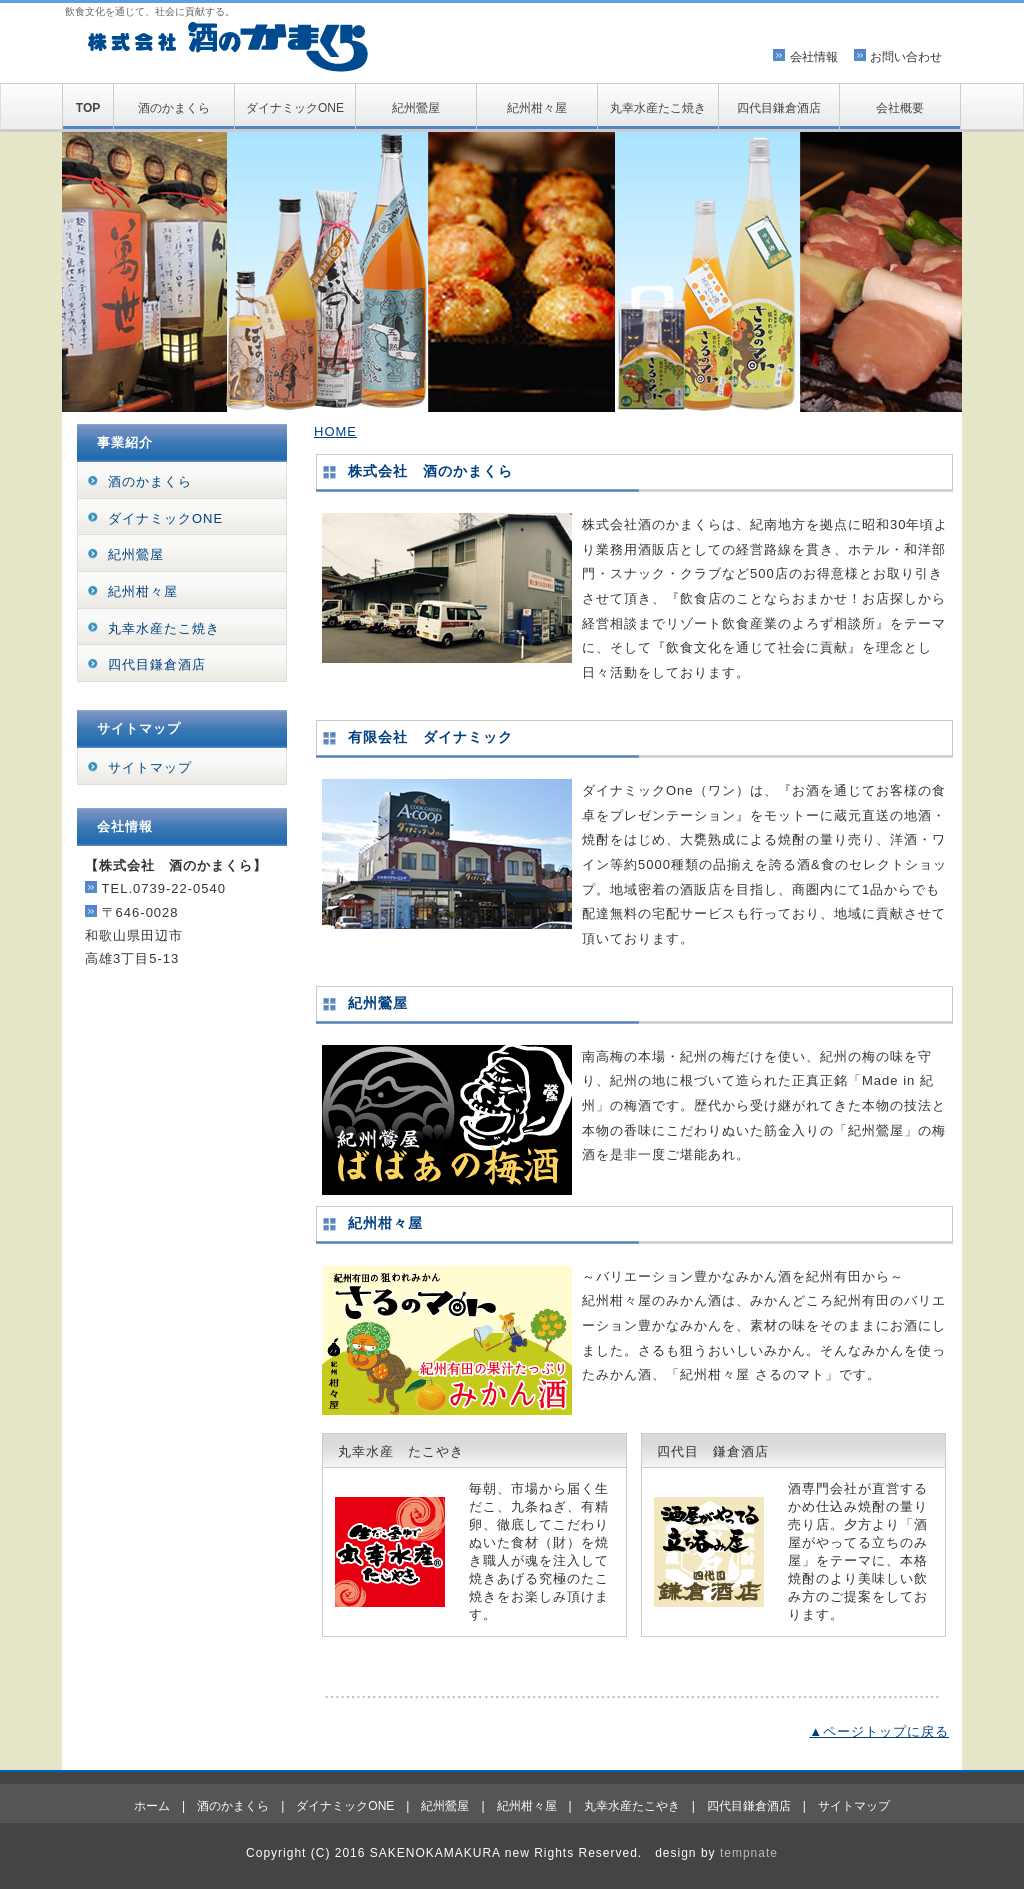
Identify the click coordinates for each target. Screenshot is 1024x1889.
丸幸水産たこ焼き (658, 108)
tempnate (749, 1853)
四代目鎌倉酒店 (779, 108)
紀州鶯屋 (416, 108)
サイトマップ (150, 767)
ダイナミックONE (295, 108)
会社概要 (900, 108)
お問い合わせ (906, 57)
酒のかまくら (174, 108)
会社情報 (814, 57)
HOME (335, 431)
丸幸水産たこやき (632, 1806)
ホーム (152, 1806)
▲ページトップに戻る (879, 1731)
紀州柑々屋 (537, 108)
